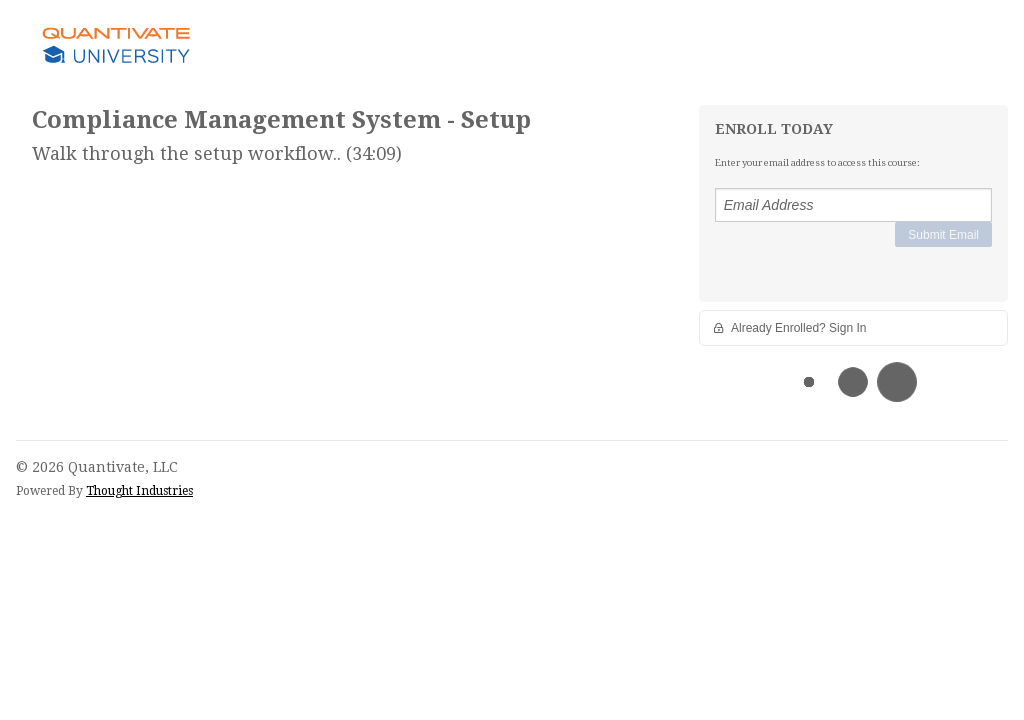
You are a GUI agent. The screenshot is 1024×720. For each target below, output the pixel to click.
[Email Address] (853, 205)
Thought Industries (139, 491)
